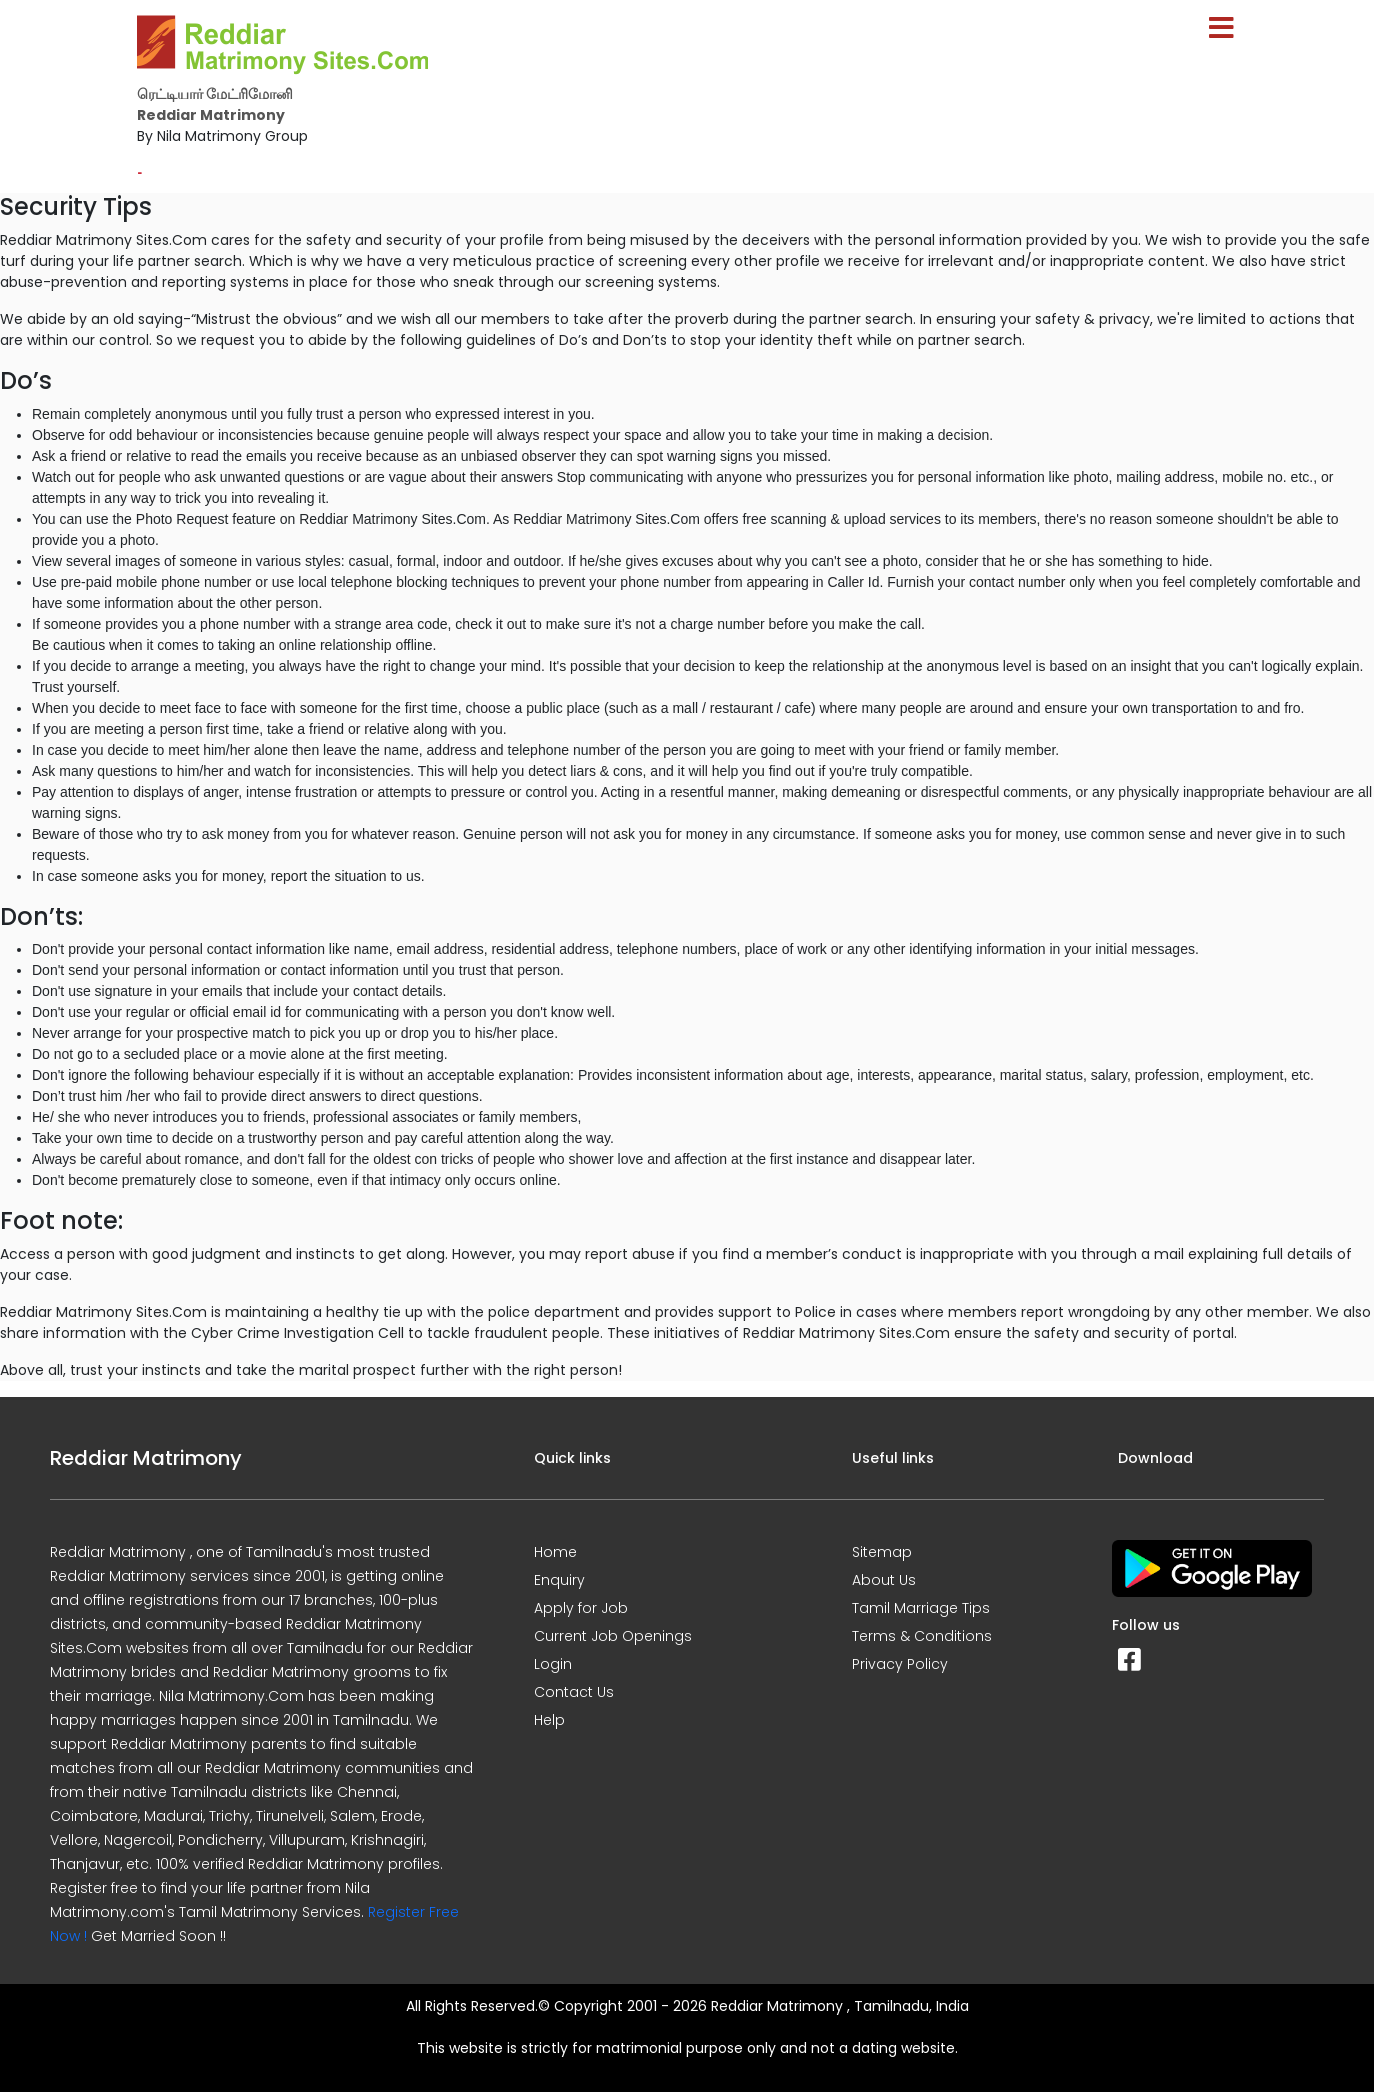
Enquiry (559, 1580)
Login (553, 1664)
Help (549, 1720)
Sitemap (882, 1552)
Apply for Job (581, 1608)
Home (555, 1552)
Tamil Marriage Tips (921, 1608)
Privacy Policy (900, 1664)
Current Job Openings (613, 1636)
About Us (884, 1580)
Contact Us (574, 1692)
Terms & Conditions (922, 1636)
